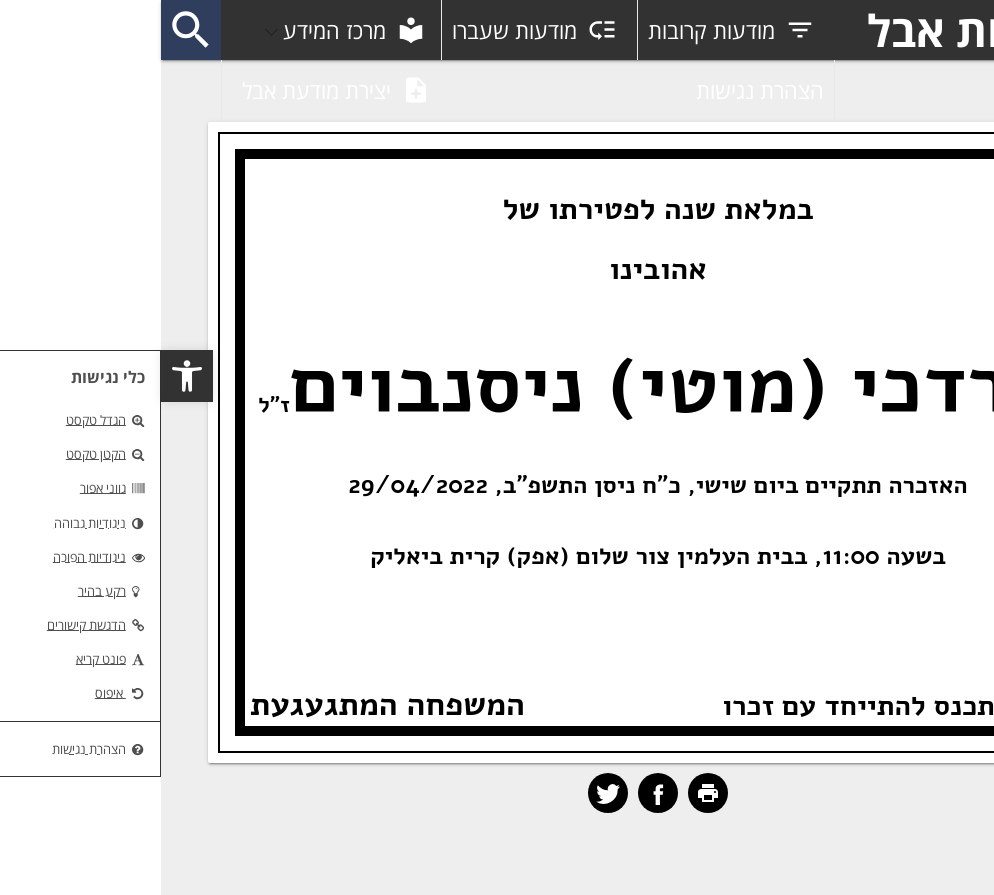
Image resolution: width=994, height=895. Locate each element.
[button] (26, 376)
